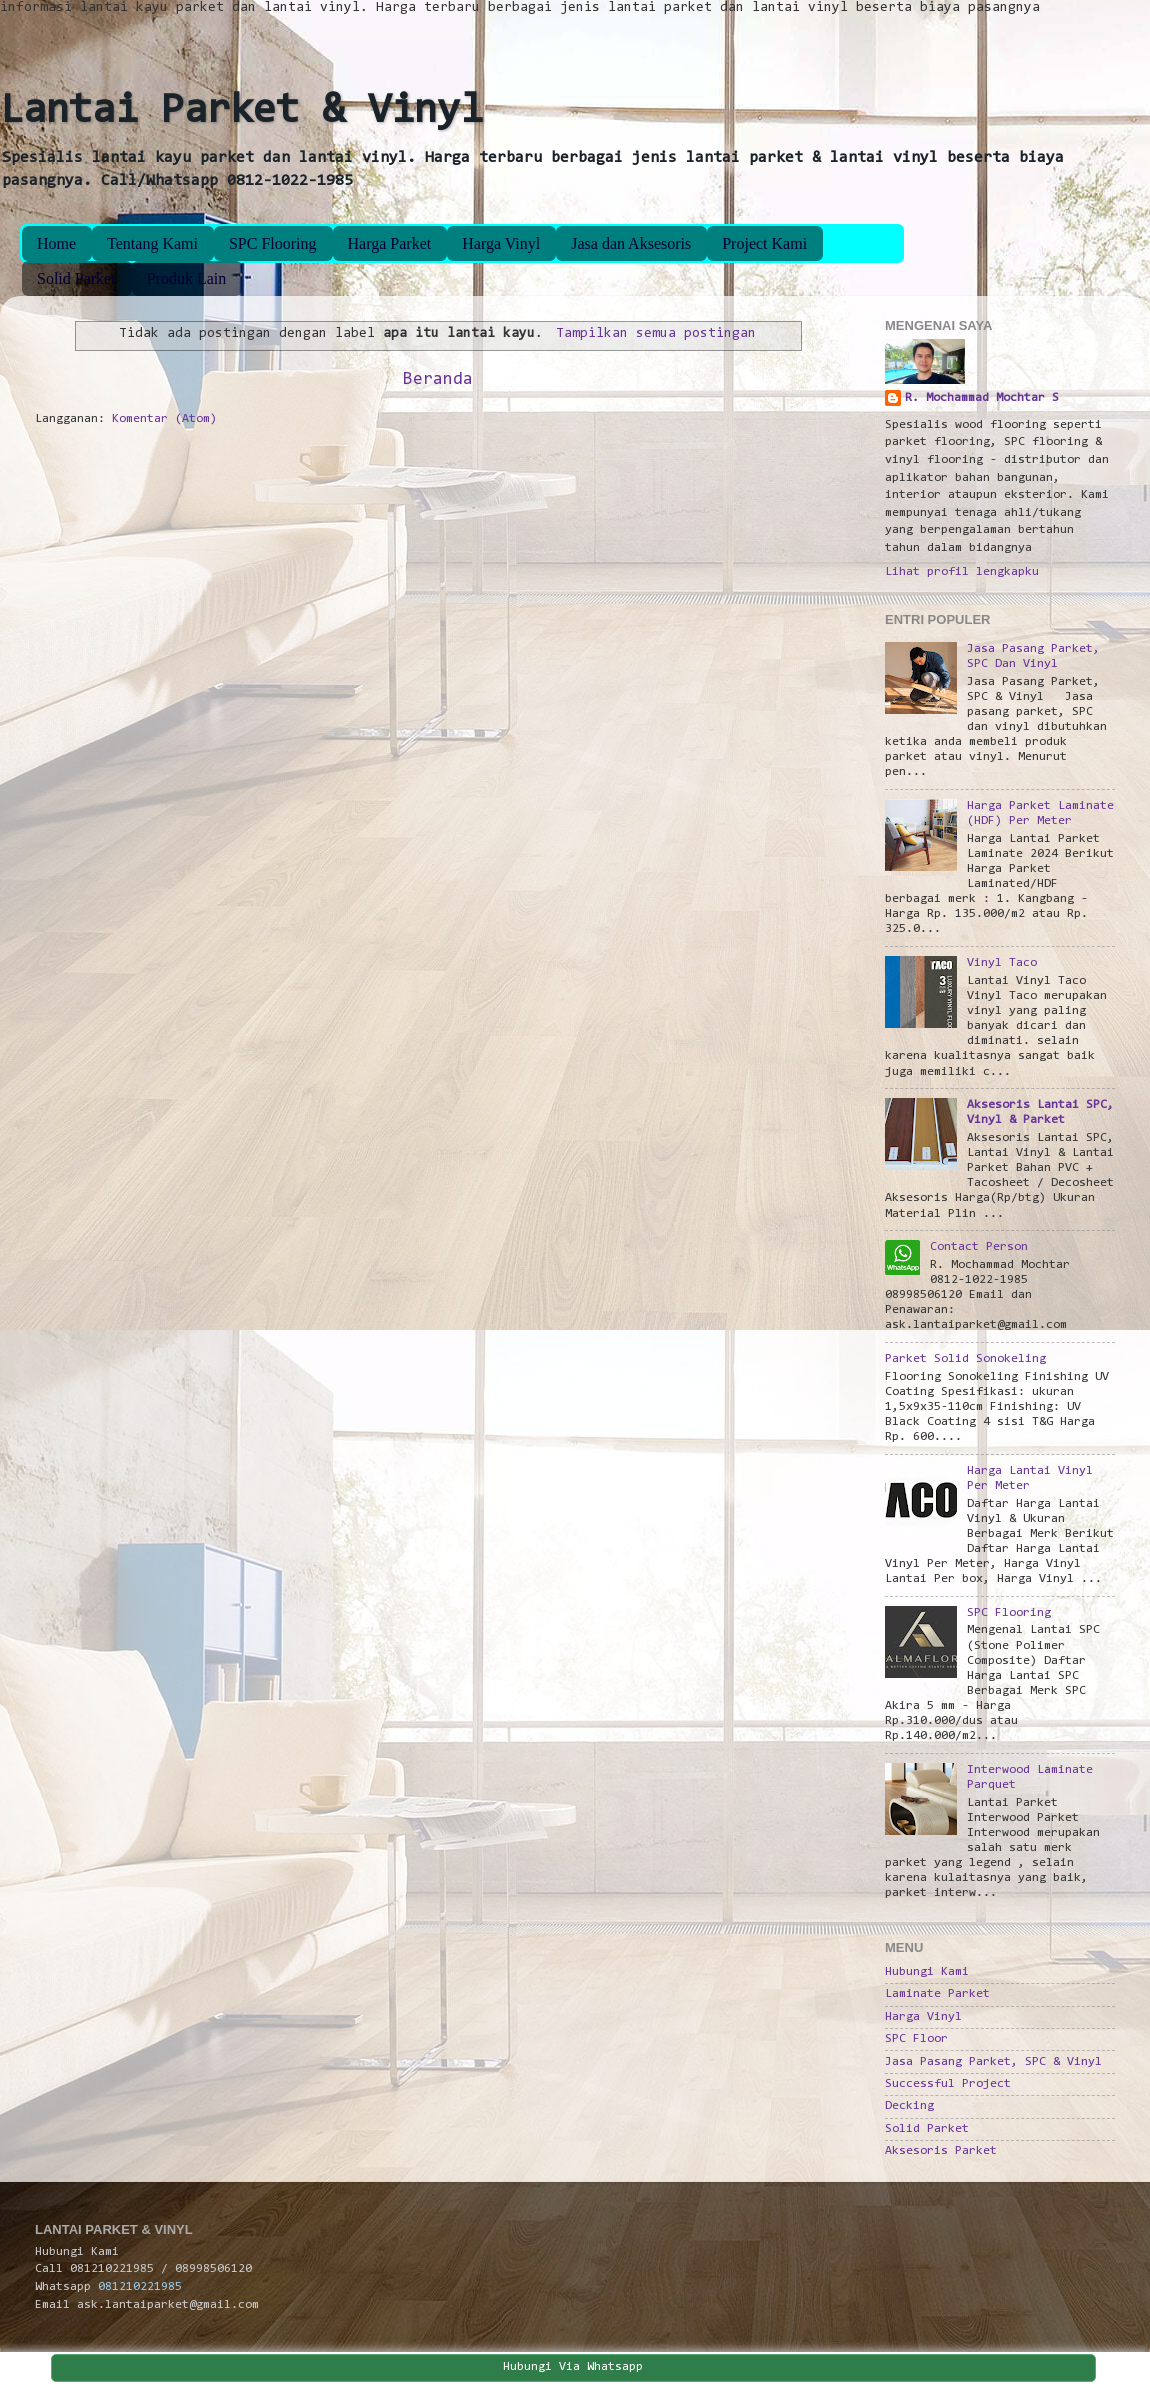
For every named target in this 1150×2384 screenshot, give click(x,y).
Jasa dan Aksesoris (631, 243)
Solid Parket (76, 278)
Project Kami (764, 243)
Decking (909, 2106)
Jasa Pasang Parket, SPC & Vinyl (993, 2062)
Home (56, 243)
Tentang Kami (152, 243)
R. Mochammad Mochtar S (982, 398)
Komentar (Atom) (164, 419)
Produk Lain (187, 278)
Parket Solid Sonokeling (965, 1359)
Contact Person (979, 1247)
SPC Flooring (273, 243)
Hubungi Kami (927, 1972)
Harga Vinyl (501, 243)
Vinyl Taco (1002, 963)
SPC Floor (916, 2039)
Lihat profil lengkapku (962, 572)
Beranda (438, 380)
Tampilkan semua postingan (656, 334)
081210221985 (140, 2287)
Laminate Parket (937, 1994)
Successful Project (948, 2084)
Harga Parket (390, 243)
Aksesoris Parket (941, 2151)
